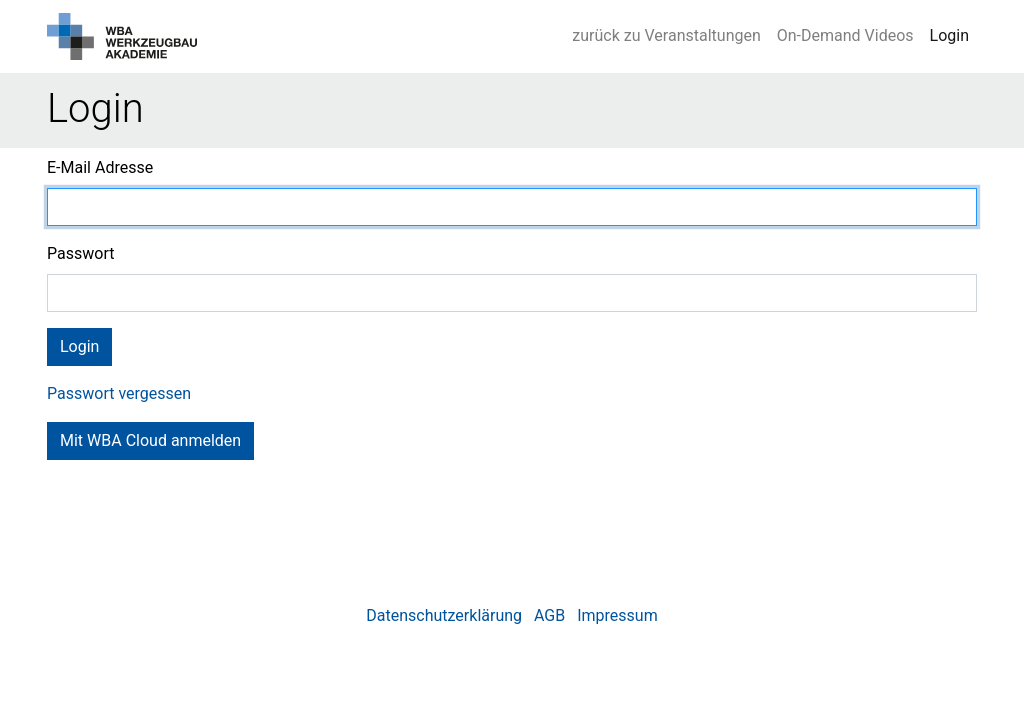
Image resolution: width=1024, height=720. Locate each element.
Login (949, 35)
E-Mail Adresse (100, 167)
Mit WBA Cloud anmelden (150, 440)
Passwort (80, 253)
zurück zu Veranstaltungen (666, 35)
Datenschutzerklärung (444, 615)
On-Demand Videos (845, 35)
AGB (549, 615)
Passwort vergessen (119, 393)
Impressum (617, 615)
